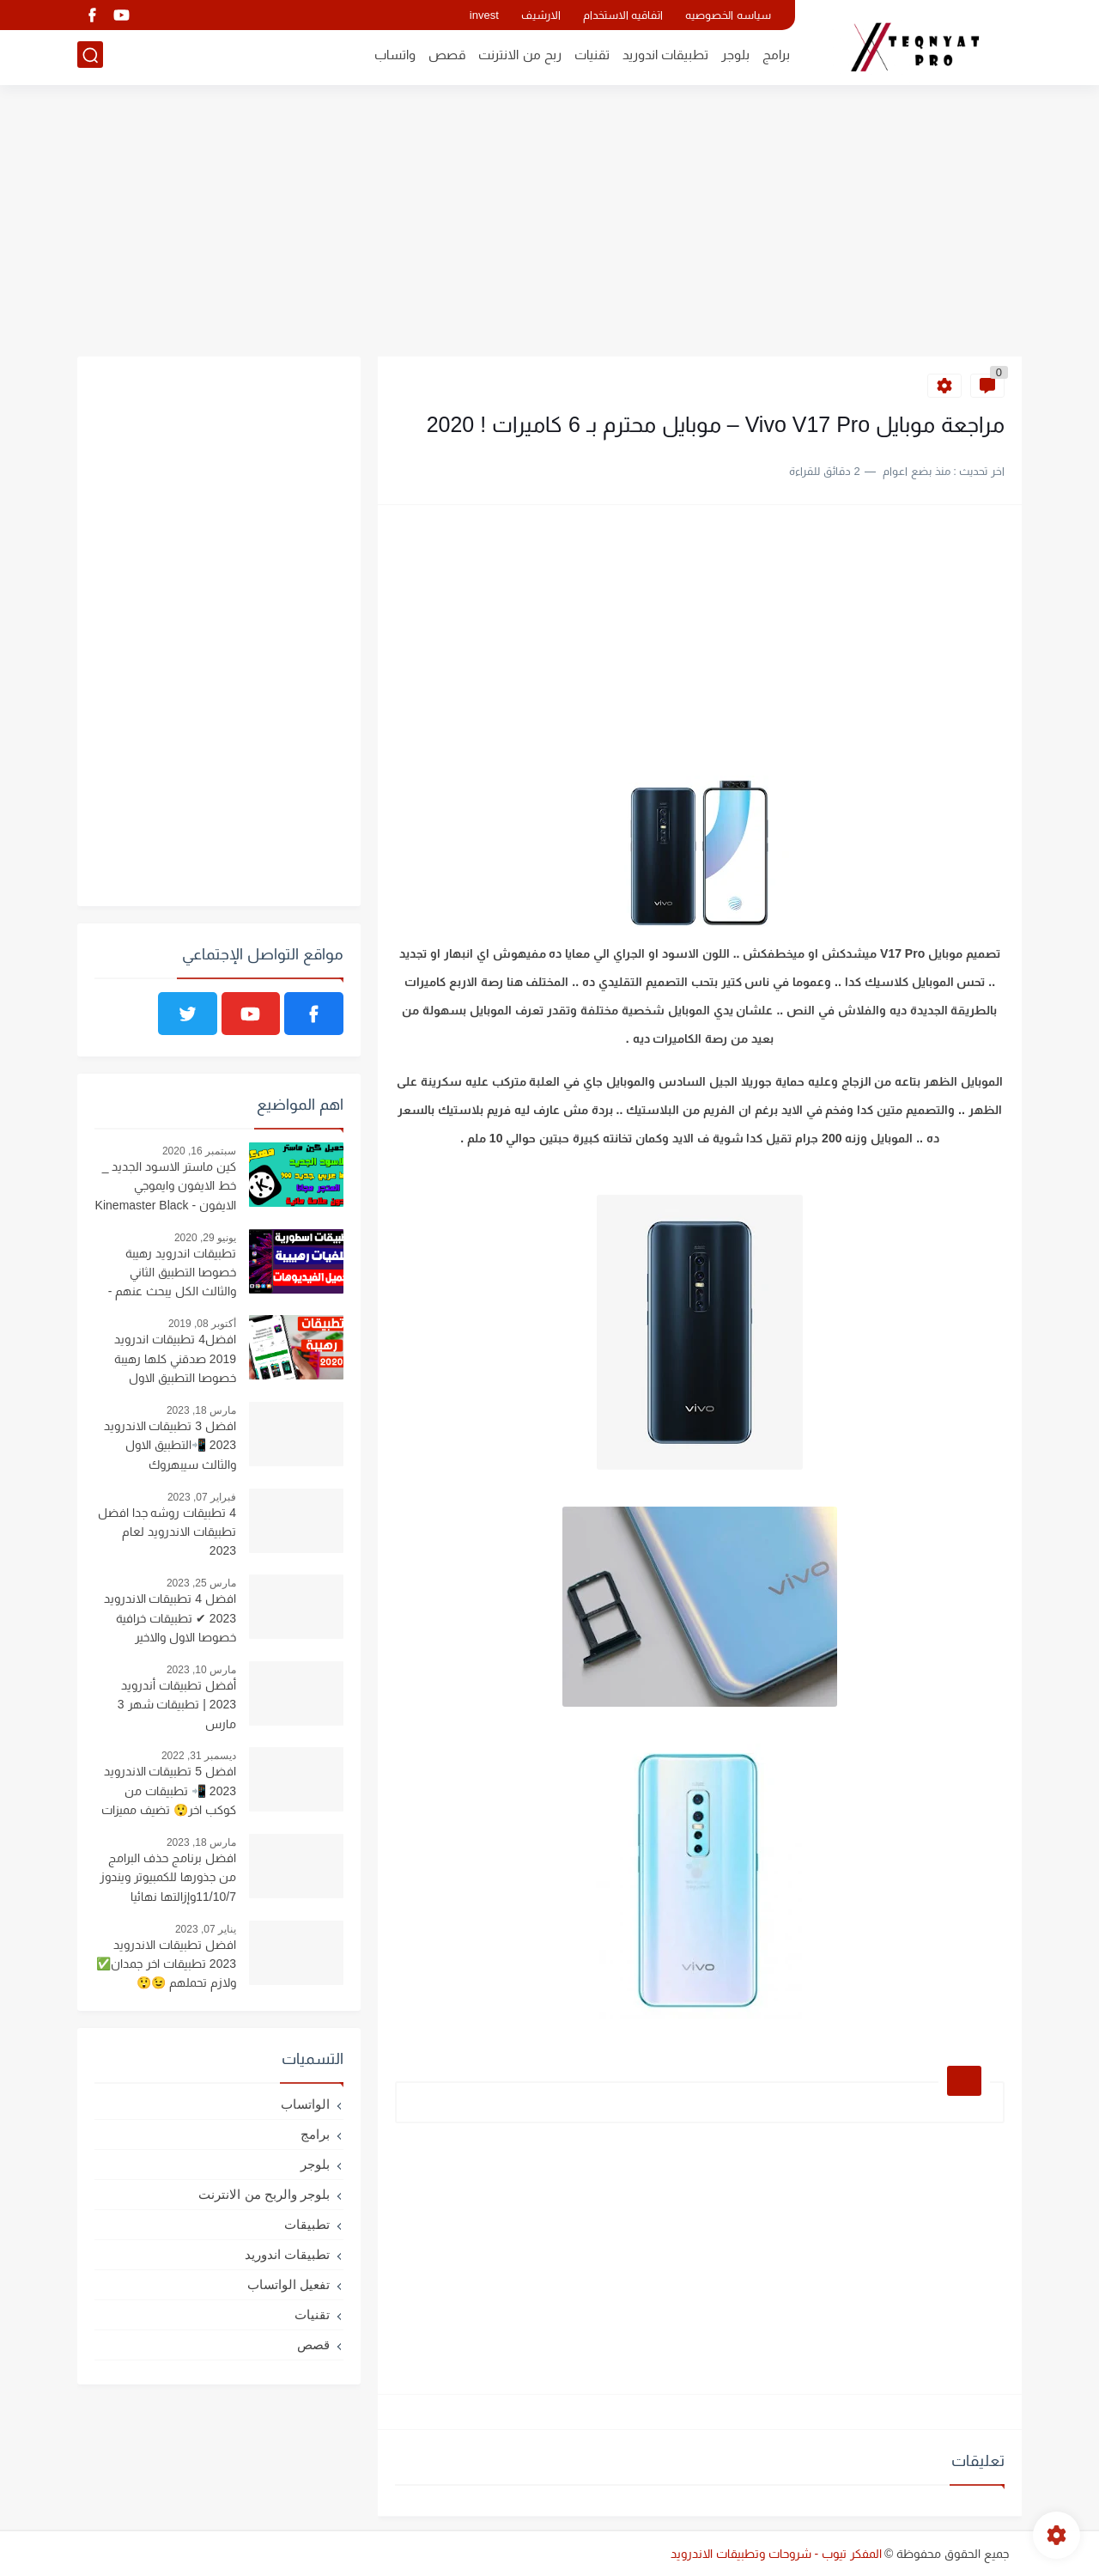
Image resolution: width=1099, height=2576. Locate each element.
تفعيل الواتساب (288, 2284)
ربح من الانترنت (519, 57)
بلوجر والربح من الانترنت (264, 2194)
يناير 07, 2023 (205, 1929)
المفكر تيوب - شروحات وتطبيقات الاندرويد (776, 2554)
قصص (446, 57)
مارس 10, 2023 (201, 1670)
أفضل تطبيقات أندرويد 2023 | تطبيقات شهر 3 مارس (177, 1704)
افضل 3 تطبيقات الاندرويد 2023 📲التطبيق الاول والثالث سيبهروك (170, 1445)
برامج (776, 57)
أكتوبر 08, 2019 (202, 1324)
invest (484, 15)
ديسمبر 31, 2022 (198, 1756)
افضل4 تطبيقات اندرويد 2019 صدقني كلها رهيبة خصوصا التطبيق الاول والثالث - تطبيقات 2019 (175, 1360)
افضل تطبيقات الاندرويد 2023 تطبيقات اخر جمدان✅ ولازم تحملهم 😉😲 (166, 1964)
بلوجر (735, 57)
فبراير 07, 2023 (201, 1497)
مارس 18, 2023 (201, 1410)
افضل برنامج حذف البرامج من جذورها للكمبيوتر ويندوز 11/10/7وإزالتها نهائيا (168, 1877)
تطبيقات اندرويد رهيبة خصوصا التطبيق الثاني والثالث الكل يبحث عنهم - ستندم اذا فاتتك (172, 1274)
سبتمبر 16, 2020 (199, 1151)
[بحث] (90, 57)
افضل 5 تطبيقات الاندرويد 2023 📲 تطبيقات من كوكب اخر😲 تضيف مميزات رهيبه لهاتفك (168, 1792)
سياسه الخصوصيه (728, 15)
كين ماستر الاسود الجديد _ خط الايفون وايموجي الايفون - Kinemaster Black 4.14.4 (165, 1188)
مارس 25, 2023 (201, 1583)
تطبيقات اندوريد (665, 57)
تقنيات (592, 57)
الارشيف (541, 15)
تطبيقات (307, 2224)
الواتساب (305, 2104)
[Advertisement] (549, 223)
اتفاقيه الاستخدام (623, 15)
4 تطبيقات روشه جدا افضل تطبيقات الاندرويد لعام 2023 (167, 1532)
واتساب (395, 57)
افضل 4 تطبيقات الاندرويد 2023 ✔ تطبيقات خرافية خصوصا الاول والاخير (170, 1618)
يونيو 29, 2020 (205, 1238)
